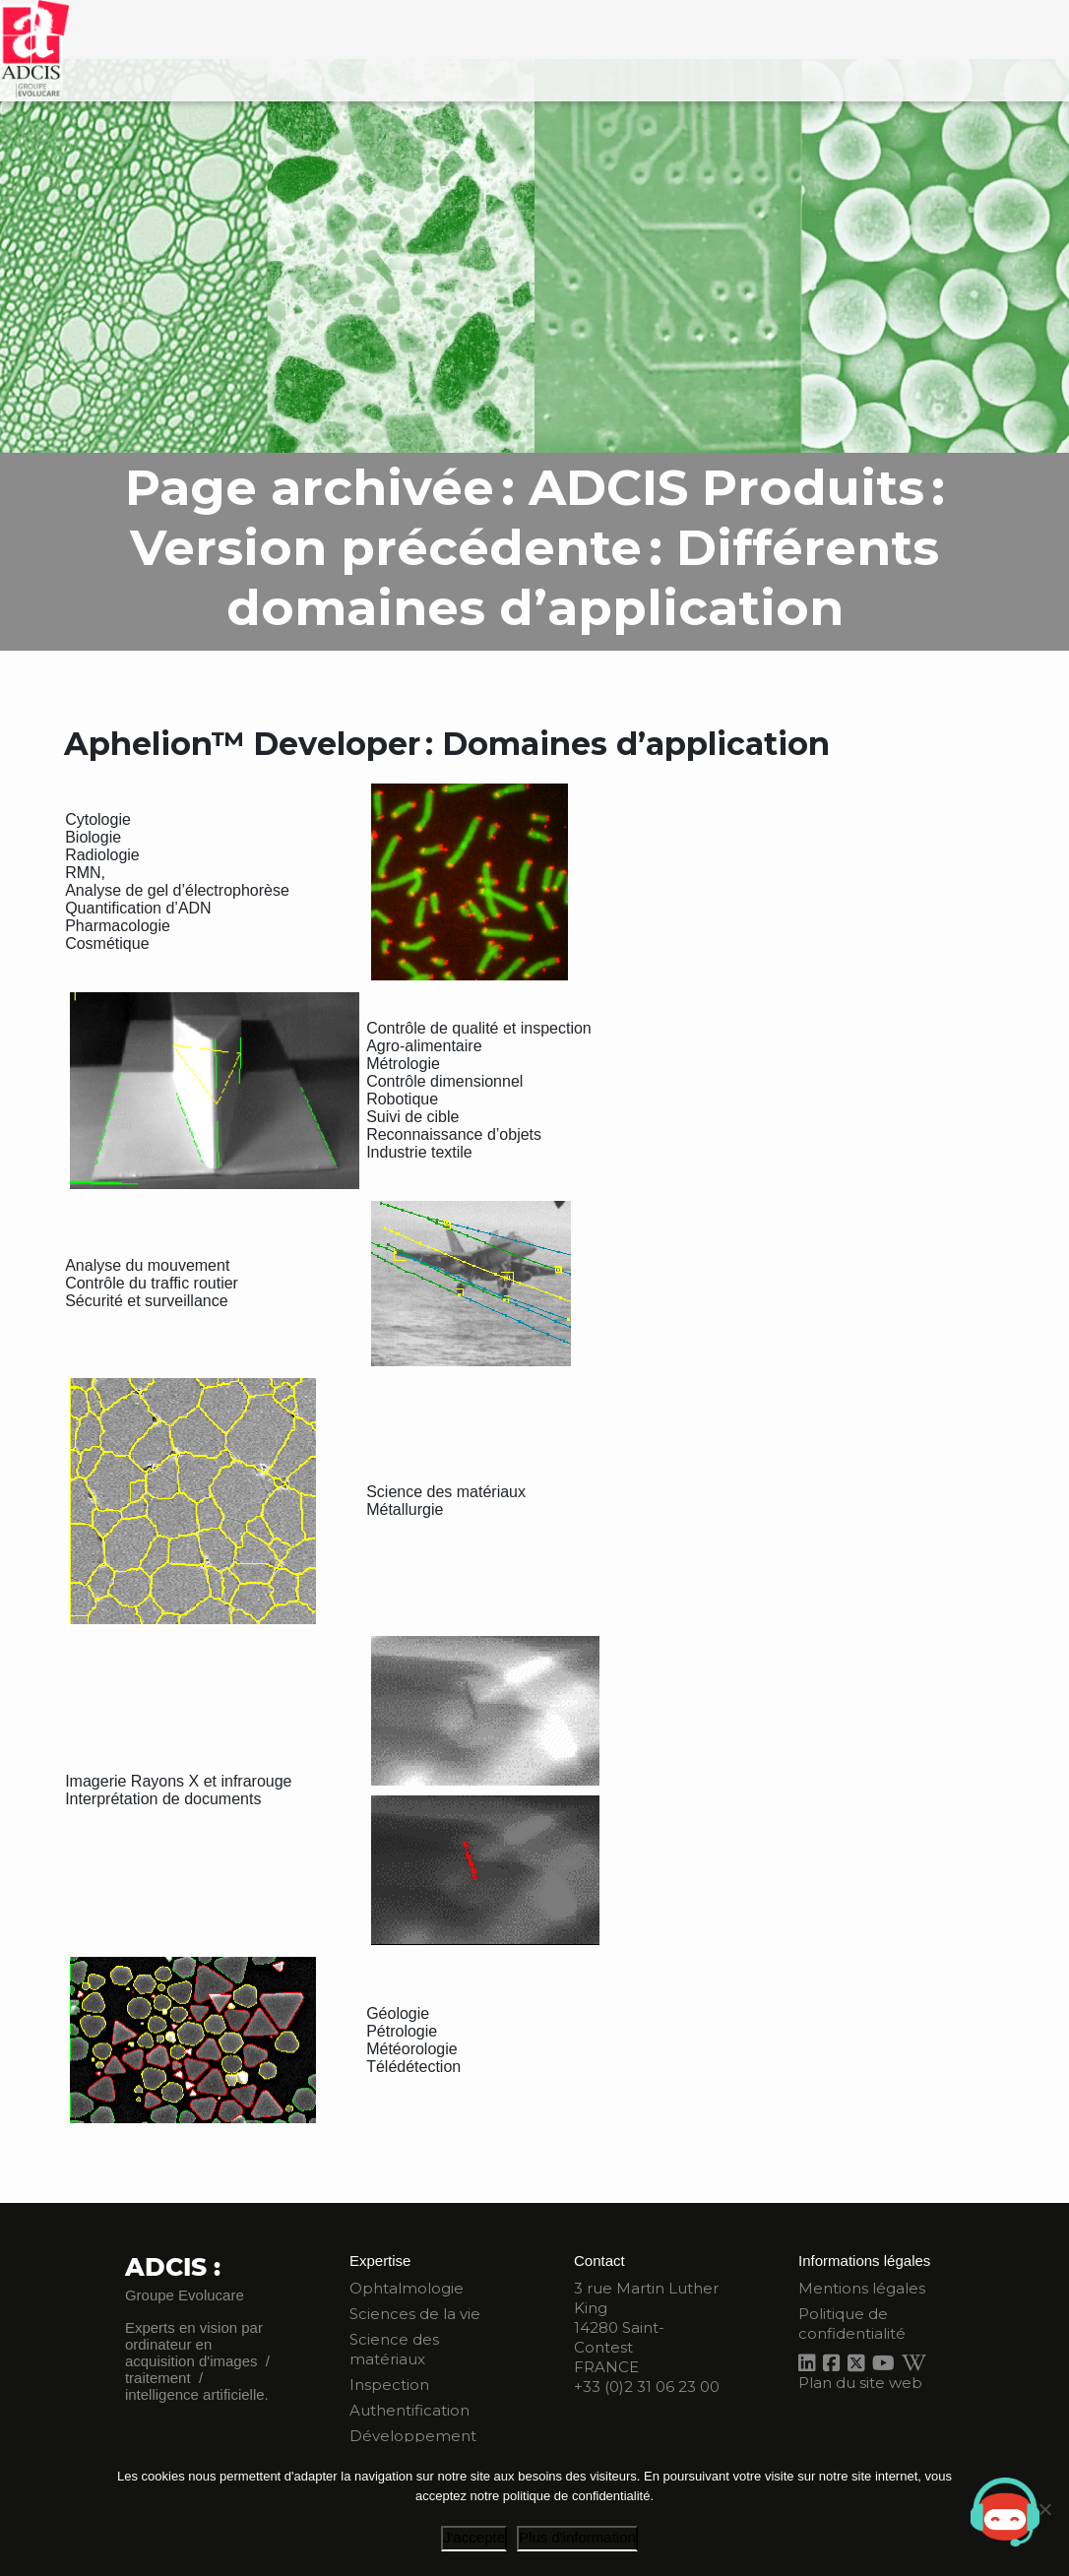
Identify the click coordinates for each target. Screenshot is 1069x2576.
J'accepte (474, 2537)
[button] (1005, 2512)
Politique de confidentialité (852, 2323)
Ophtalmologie (406, 2288)
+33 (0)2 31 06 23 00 (647, 2386)
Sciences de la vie (414, 2313)
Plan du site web (860, 2382)
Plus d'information (577, 2537)
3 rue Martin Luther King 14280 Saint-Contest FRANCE (646, 2327)
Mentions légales (861, 2288)
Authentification (409, 2410)
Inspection (389, 2384)
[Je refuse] (1044, 2509)
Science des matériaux (394, 2349)
